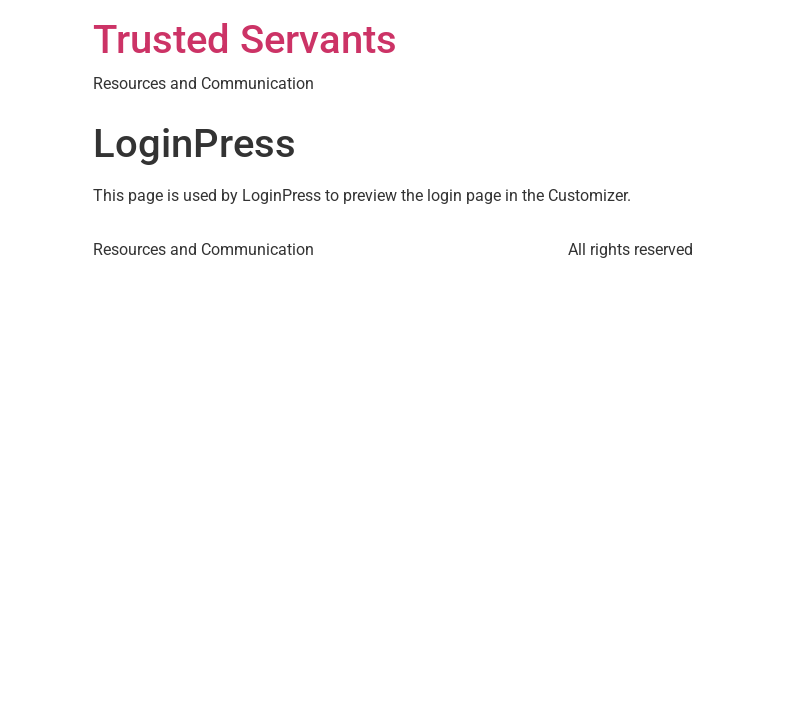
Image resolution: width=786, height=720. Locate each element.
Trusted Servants (245, 39)
